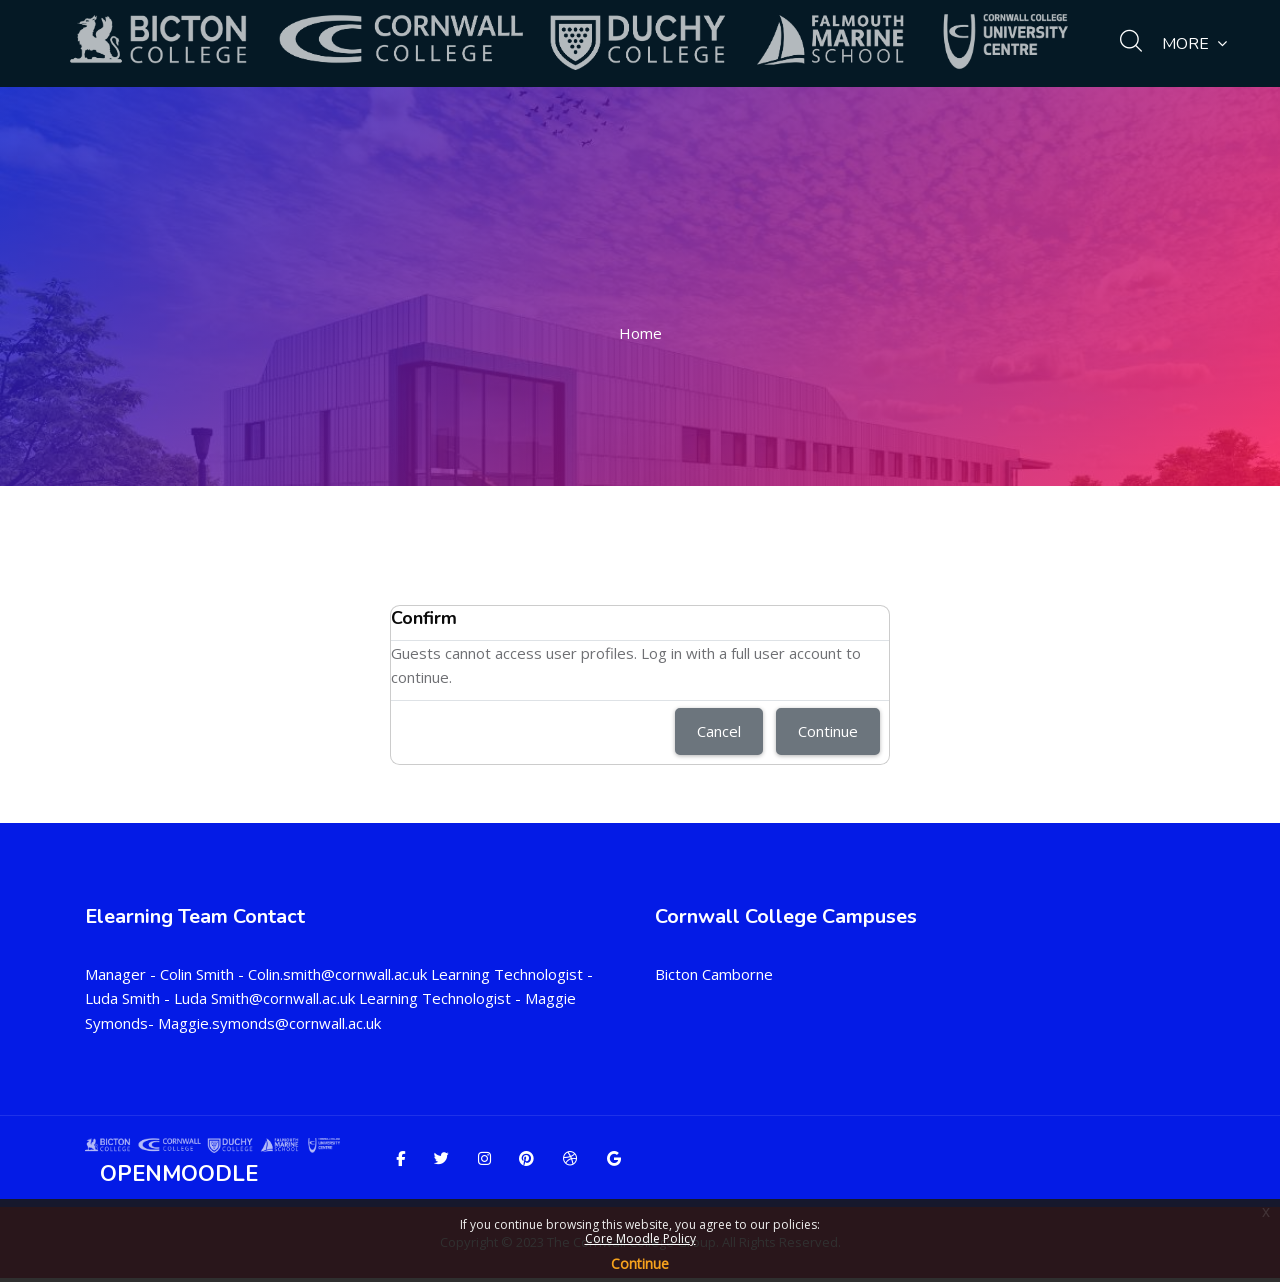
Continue (640, 1263)
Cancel (719, 731)
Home (640, 333)
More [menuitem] (1194, 43)
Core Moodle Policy (640, 1238)
